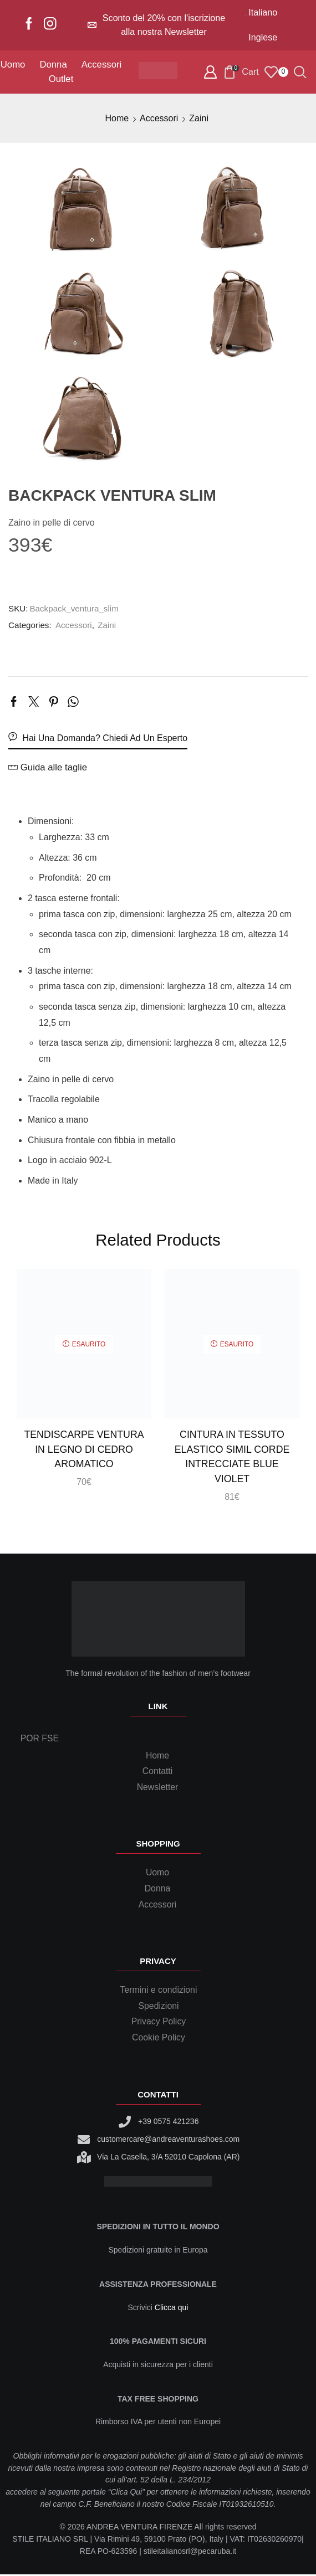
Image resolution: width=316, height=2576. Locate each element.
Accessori (101, 64)
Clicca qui (171, 2309)
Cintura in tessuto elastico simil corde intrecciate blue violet (232, 1457)
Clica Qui (126, 2494)
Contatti (157, 1772)
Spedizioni (158, 2007)
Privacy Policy (158, 2023)
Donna (53, 64)
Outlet (61, 79)
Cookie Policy (159, 2039)
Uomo (13, 64)
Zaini (198, 118)
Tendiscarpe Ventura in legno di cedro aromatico (84, 1449)
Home (117, 118)
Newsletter (157, 1788)
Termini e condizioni (158, 1991)
